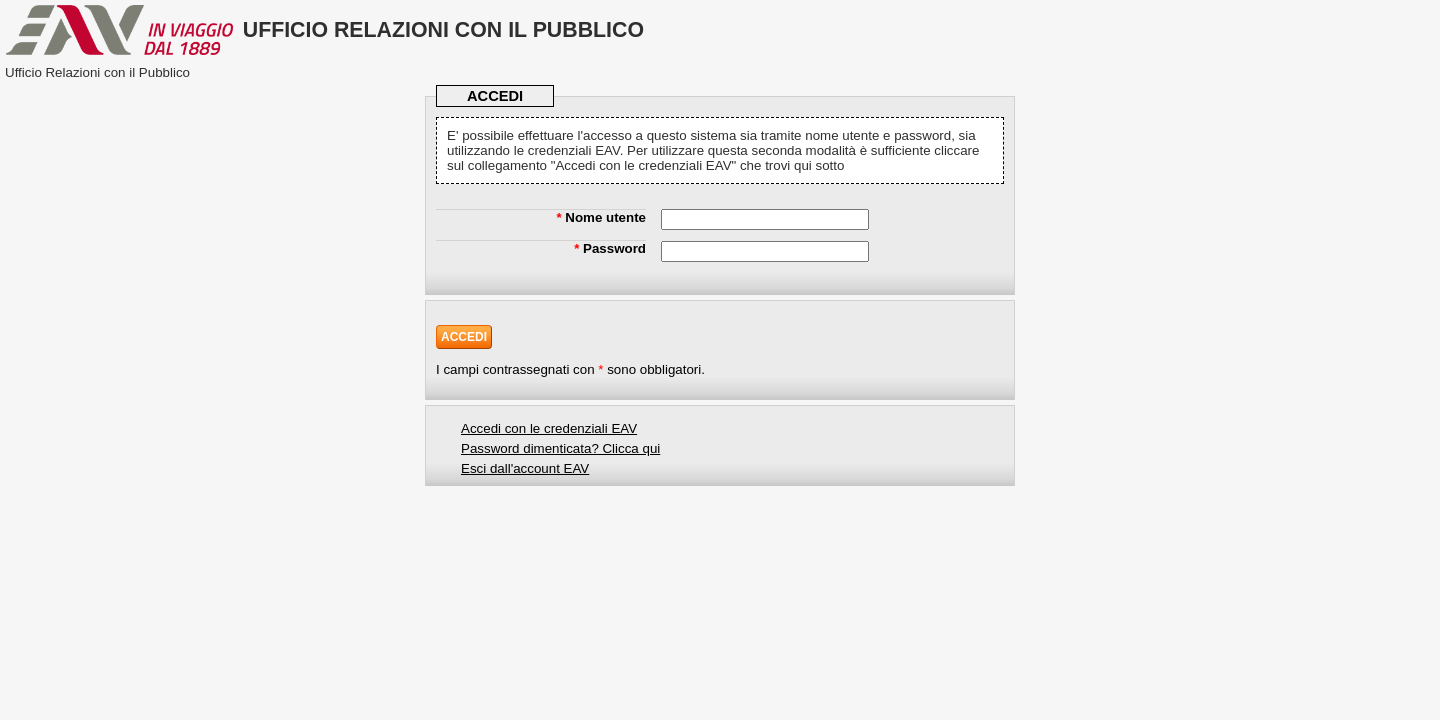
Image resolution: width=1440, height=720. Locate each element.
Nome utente (601, 217)
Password (610, 248)
